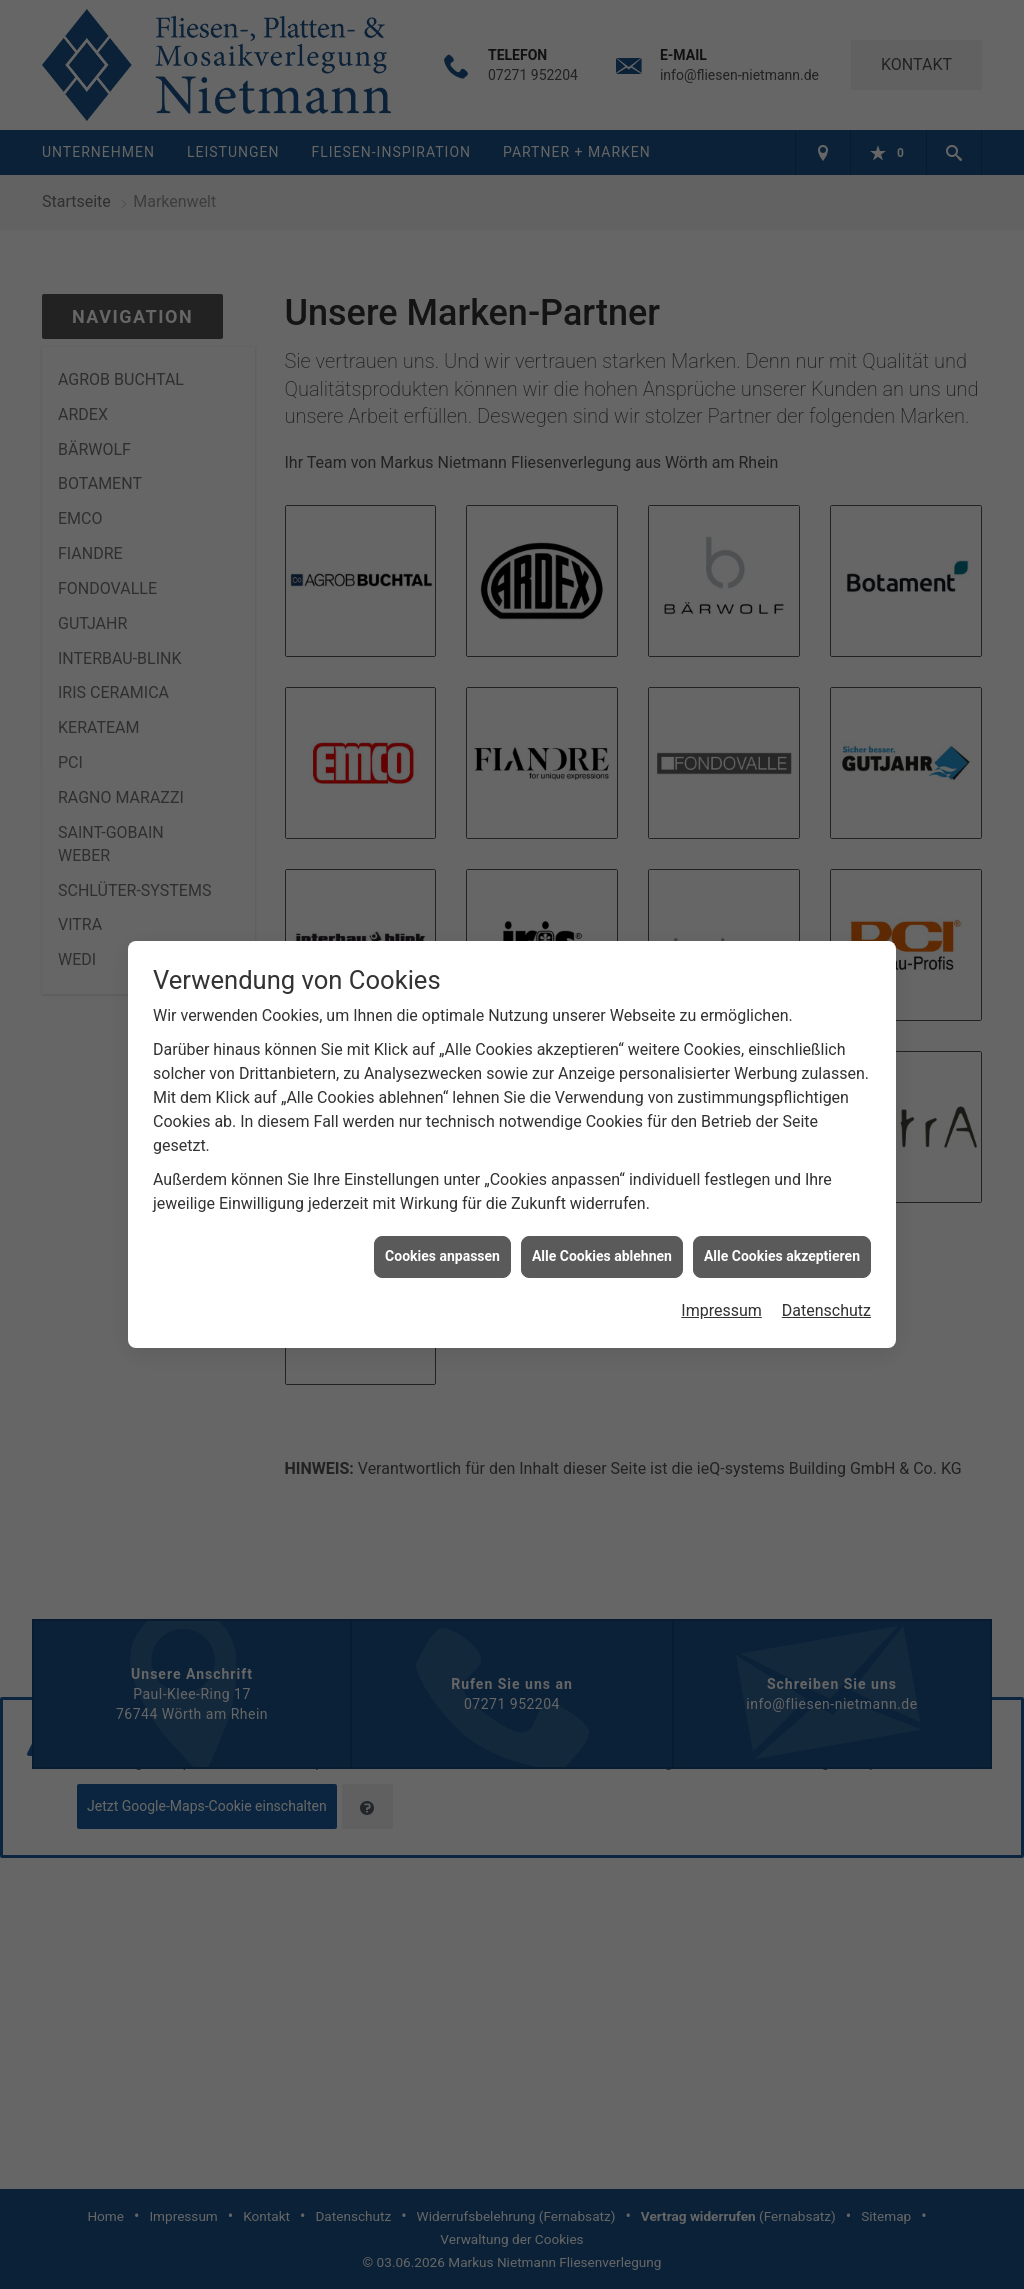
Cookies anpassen (442, 1243)
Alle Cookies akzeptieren (782, 1243)
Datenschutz (826, 1297)
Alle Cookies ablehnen (602, 1243)
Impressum (721, 1297)
